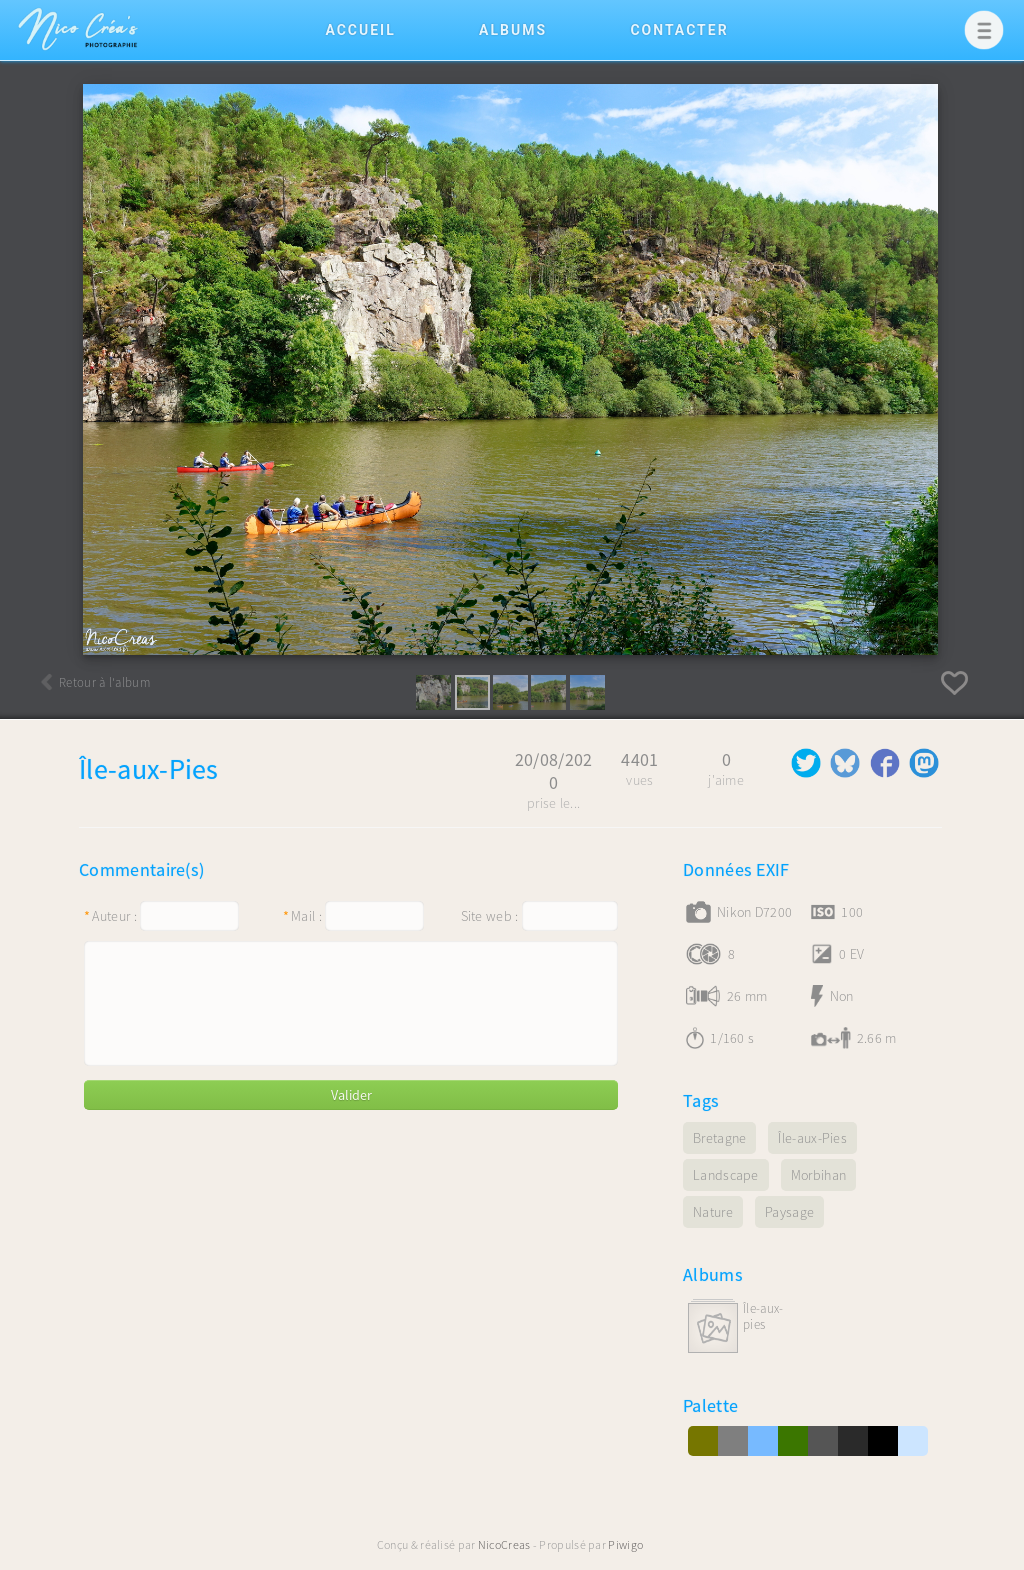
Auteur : (110, 916)
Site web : (490, 916)
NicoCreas (504, 1544)
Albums (513, 30)
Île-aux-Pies (763, 1317)
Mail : (302, 916)
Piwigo (625, 1544)
